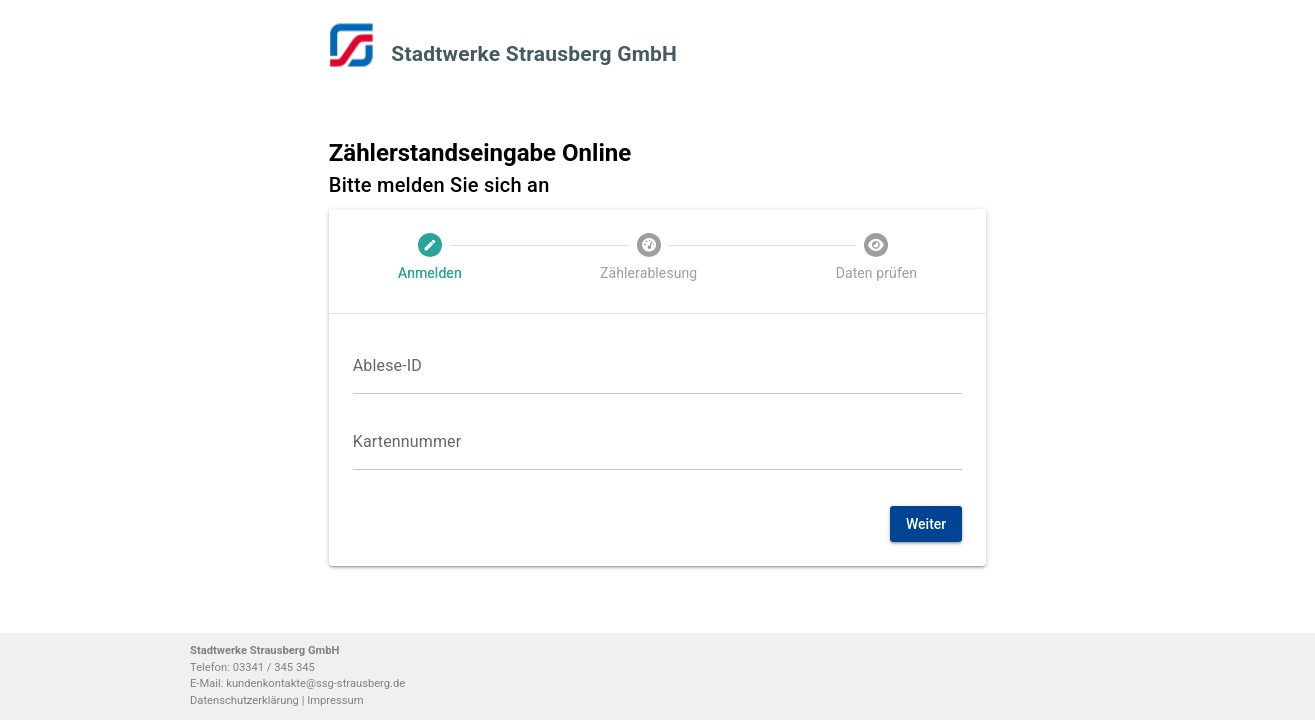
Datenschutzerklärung (246, 700)
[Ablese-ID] (658, 366)
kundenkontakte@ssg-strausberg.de (315, 683)
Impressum (335, 700)
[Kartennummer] (658, 442)
